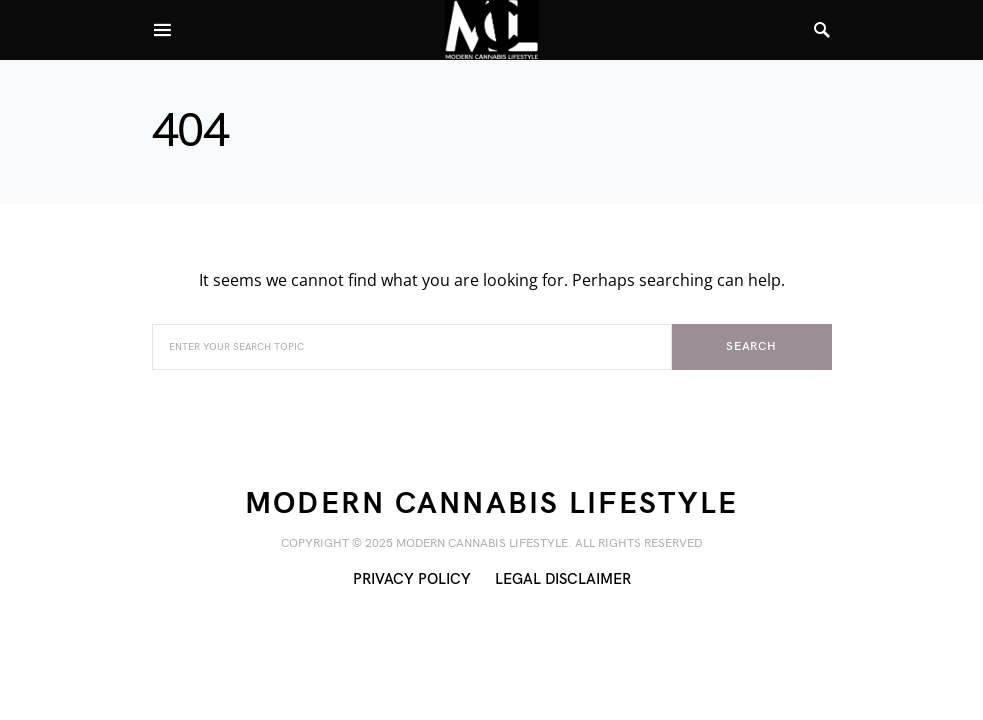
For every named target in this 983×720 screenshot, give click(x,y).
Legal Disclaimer (563, 579)
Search (751, 346)
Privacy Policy (412, 579)
